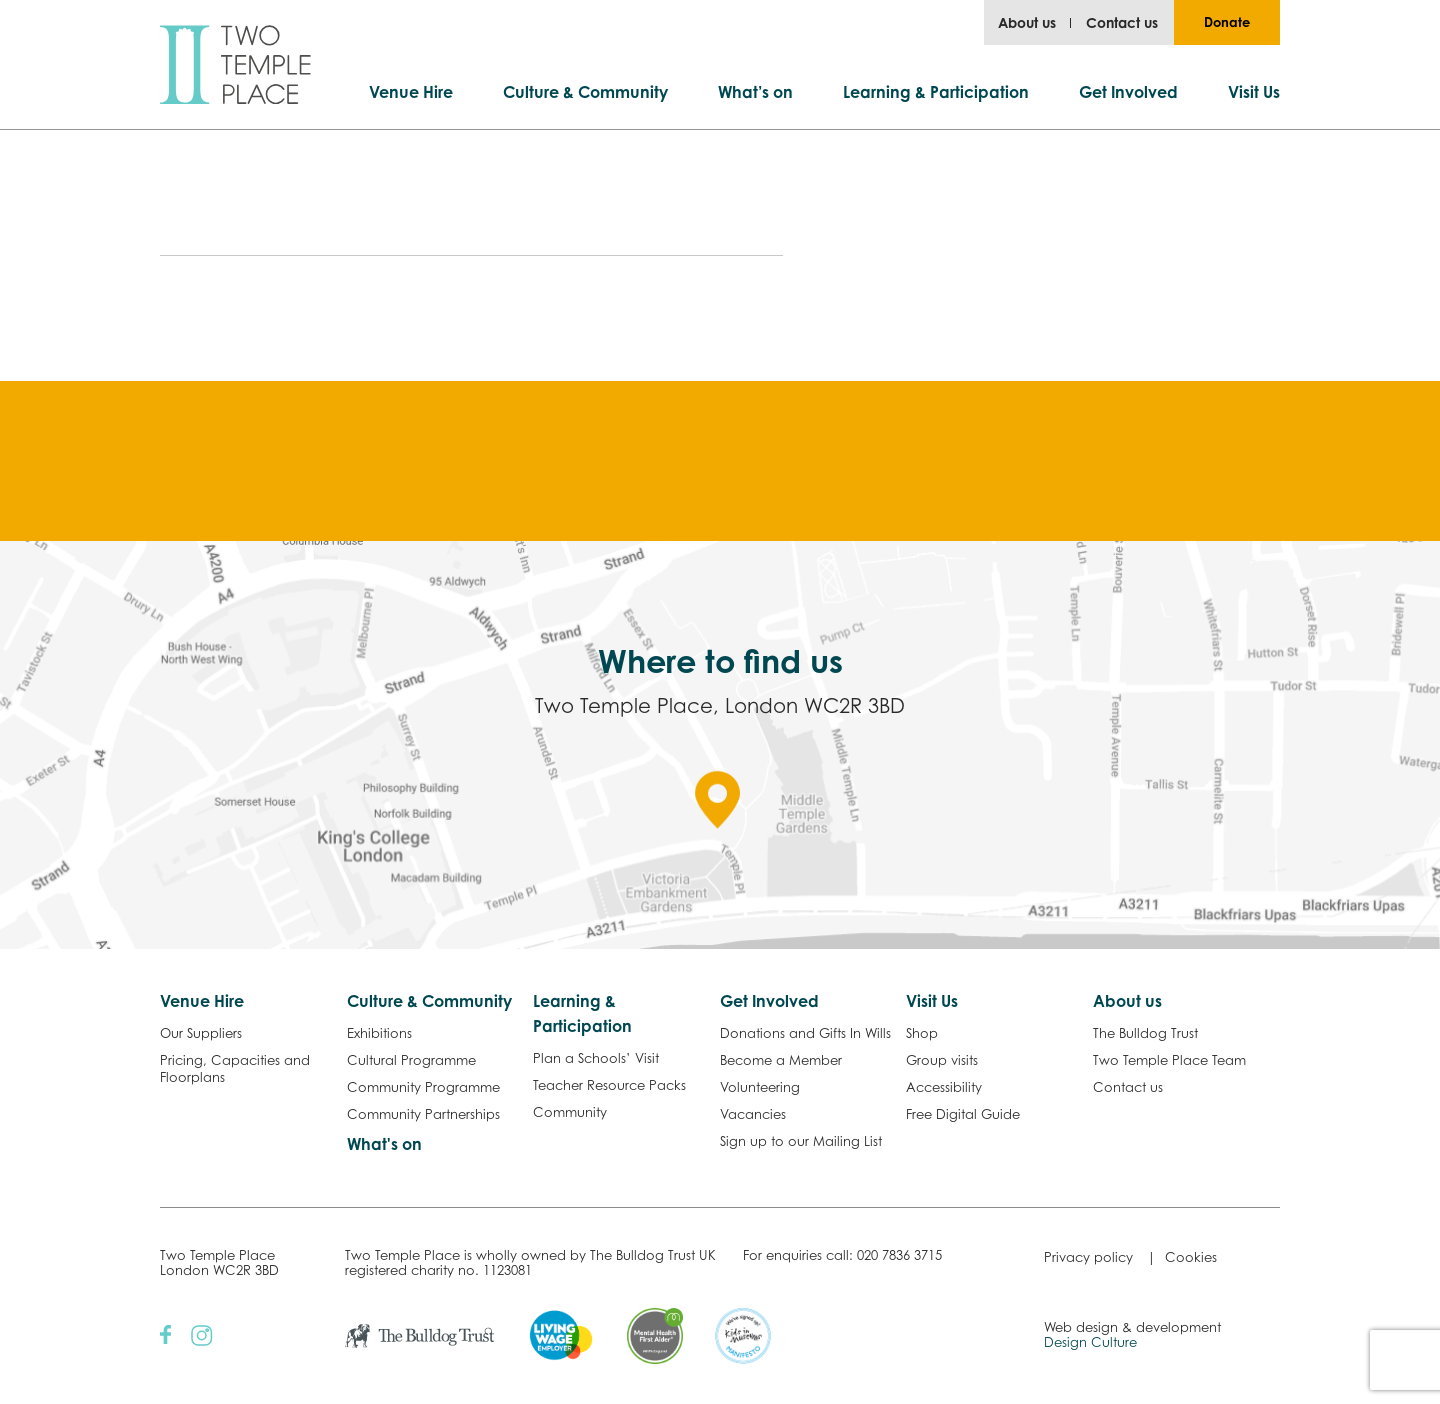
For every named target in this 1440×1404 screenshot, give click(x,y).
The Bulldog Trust (1145, 1033)
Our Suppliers (201, 1033)
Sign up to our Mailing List (801, 1141)
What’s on (755, 92)
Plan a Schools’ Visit (596, 1058)
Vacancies (753, 1114)
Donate (1227, 22)
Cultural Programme (411, 1060)
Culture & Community (585, 92)
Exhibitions (379, 1033)
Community (570, 1112)
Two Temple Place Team (1169, 1060)
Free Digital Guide (963, 1114)
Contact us (1122, 22)
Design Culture (1090, 1342)
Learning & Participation (936, 92)
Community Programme (423, 1087)
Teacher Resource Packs (609, 1085)
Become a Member (781, 1060)
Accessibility (944, 1087)
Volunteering (760, 1087)
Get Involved (1128, 92)
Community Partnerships (423, 1114)
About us (1027, 22)
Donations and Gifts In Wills (805, 1033)
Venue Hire (411, 92)
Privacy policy (1088, 1257)
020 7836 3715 (899, 1255)
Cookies (1191, 1257)
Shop (922, 1033)
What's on (384, 1144)
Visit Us (1254, 92)
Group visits (942, 1060)
